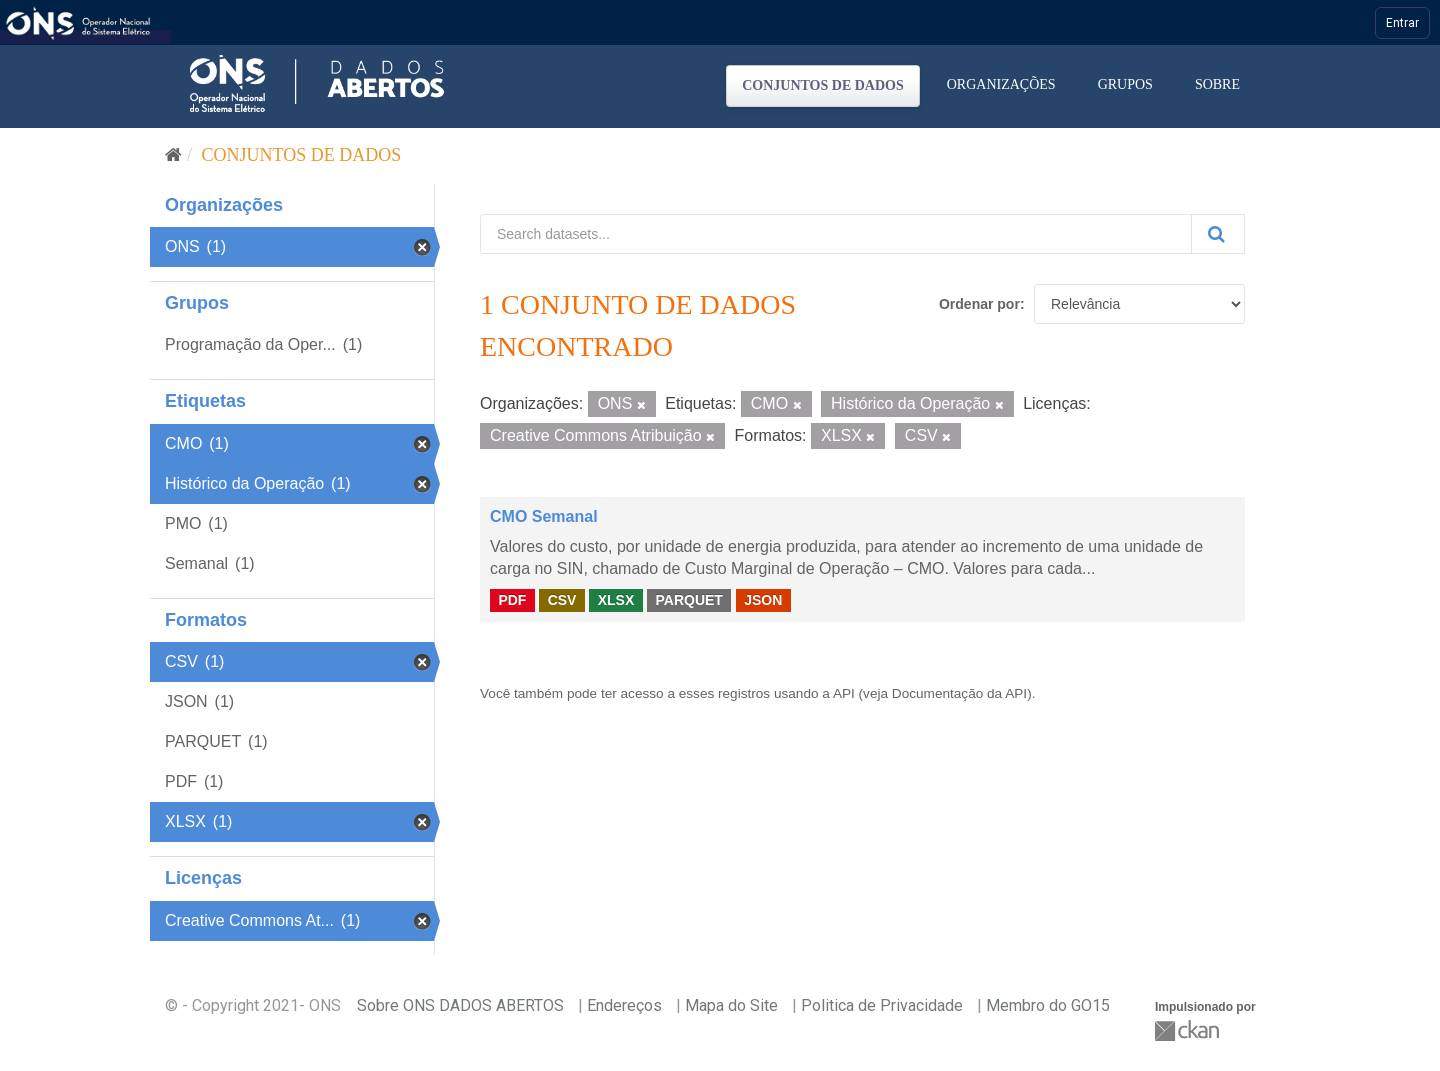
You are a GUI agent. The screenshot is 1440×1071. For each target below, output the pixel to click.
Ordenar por (979, 304)
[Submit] (1218, 234)
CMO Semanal (544, 516)
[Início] (173, 155)
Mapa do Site (731, 1005)
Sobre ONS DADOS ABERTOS (460, 1005)
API (844, 693)
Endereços (624, 1005)
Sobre (1217, 84)
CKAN (1189, 1030)
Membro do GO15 (1048, 1005)
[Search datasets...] (836, 234)
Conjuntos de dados (823, 85)
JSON (763, 600)
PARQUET (688, 600)
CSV (562, 600)
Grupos (1125, 84)
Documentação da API (959, 693)
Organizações (1001, 84)
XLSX (616, 600)
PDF (512, 600)
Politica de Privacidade (882, 1005)
